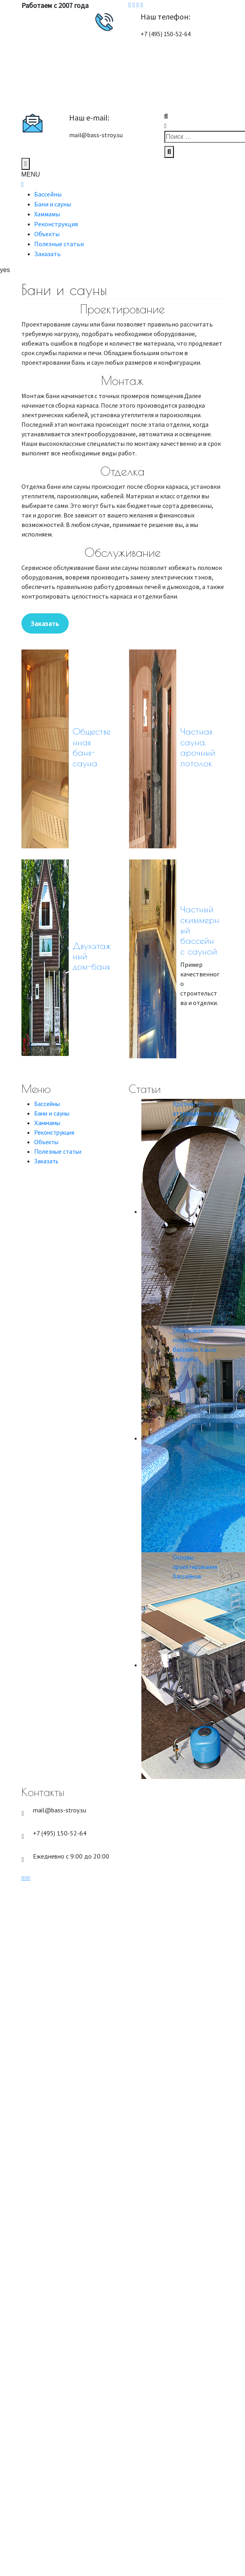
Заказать (47, 254)
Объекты (47, 234)
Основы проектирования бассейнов (195, 1566)
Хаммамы (47, 214)
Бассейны (48, 194)
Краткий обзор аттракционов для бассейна (198, 1113)
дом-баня (91, 966)
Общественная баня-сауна (92, 747)
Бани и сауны (52, 204)
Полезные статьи (59, 244)
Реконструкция (56, 224)
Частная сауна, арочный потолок (197, 747)
